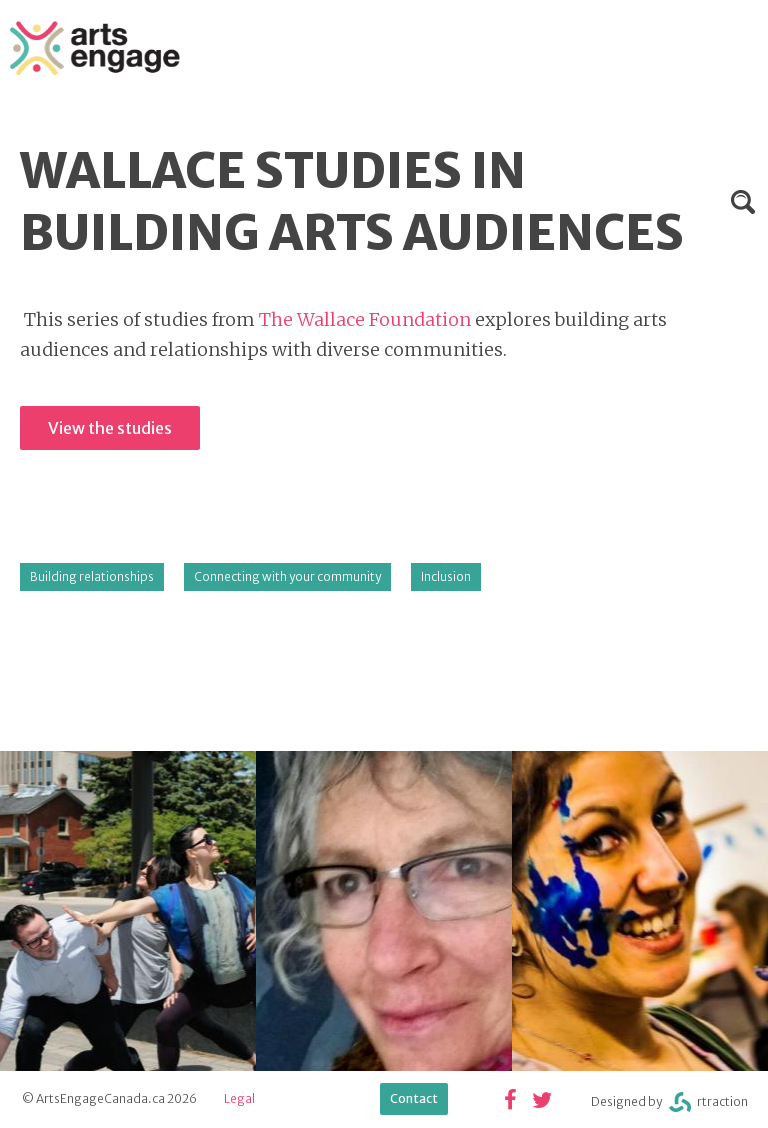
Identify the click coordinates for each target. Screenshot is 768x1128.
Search (743, 202)
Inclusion (446, 576)
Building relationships (92, 576)
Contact (414, 1098)
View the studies (110, 428)
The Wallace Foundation (365, 319)
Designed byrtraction (669, 1102)
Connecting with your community (287, 576)
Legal (239, 1098)
